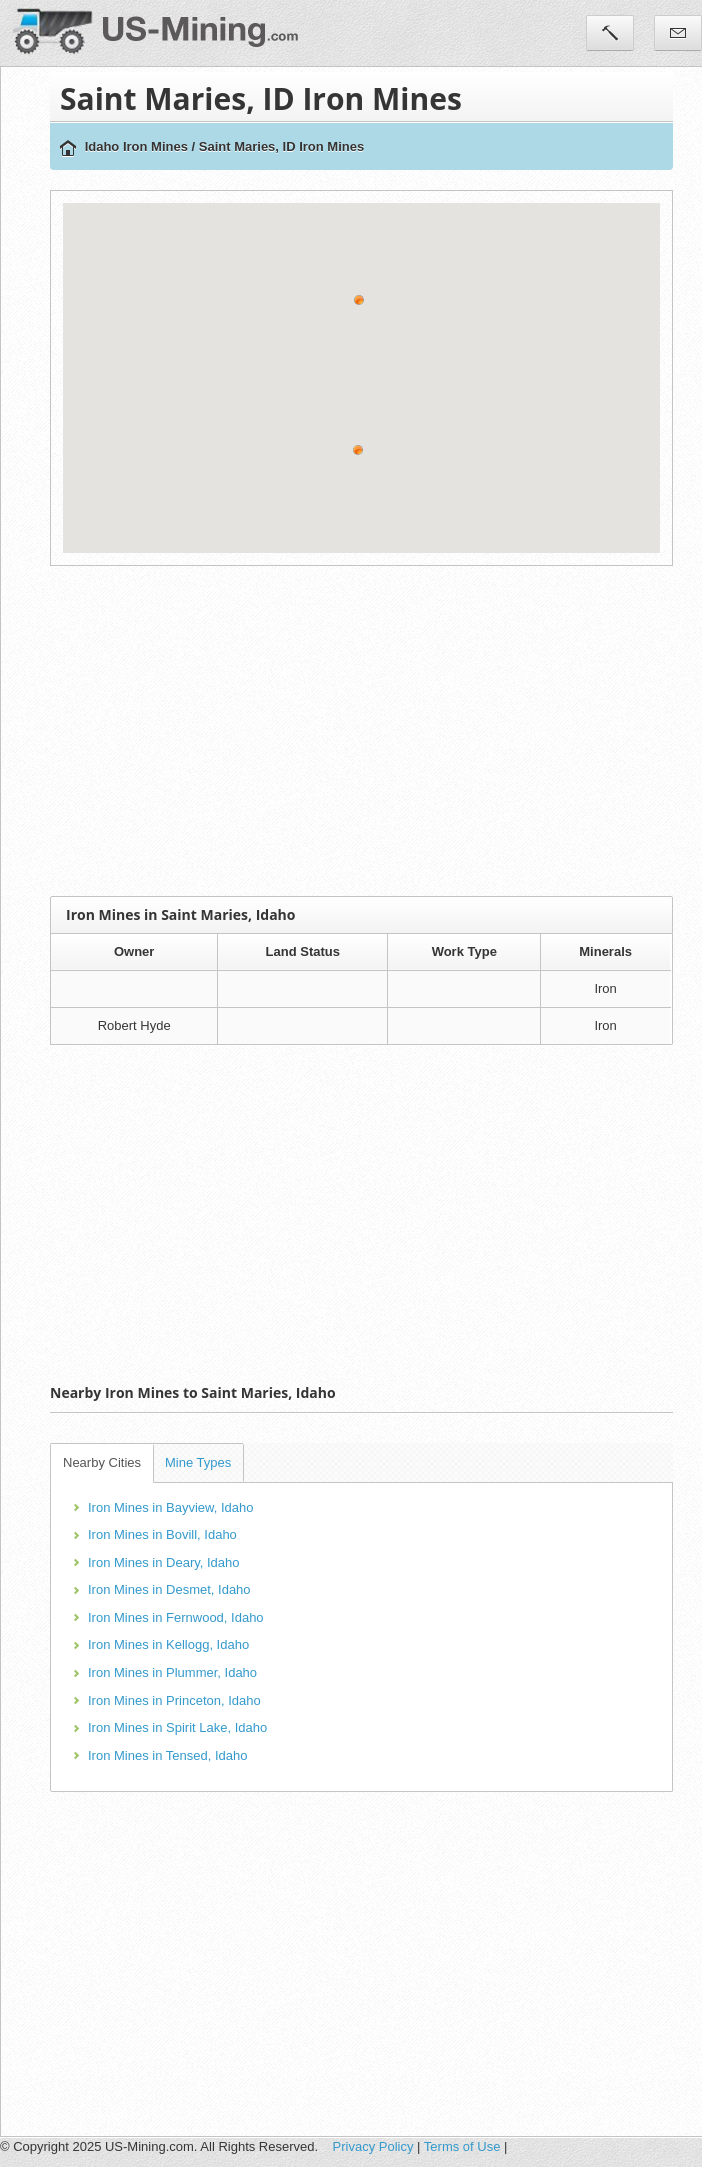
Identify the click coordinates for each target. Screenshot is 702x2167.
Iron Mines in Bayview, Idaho (170, 1507)
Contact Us (678, 33)
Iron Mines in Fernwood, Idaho (176, 1617)
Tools (610, 33)
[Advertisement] (371, 731)
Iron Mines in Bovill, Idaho (162, 1534)
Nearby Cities (102, 1462)
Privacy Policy (373, 2146)
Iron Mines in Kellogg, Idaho (168, 1644)
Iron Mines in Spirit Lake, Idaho (177, 1727)
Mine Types (198, 1462)
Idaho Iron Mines (136, 146)
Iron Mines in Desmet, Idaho (169, 1589)
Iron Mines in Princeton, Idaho (174, 1700)
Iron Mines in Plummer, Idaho (172, 1672)
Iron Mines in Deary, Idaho (164, 1562)
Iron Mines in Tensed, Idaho (167, 1755)
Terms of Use (462, 2146)
